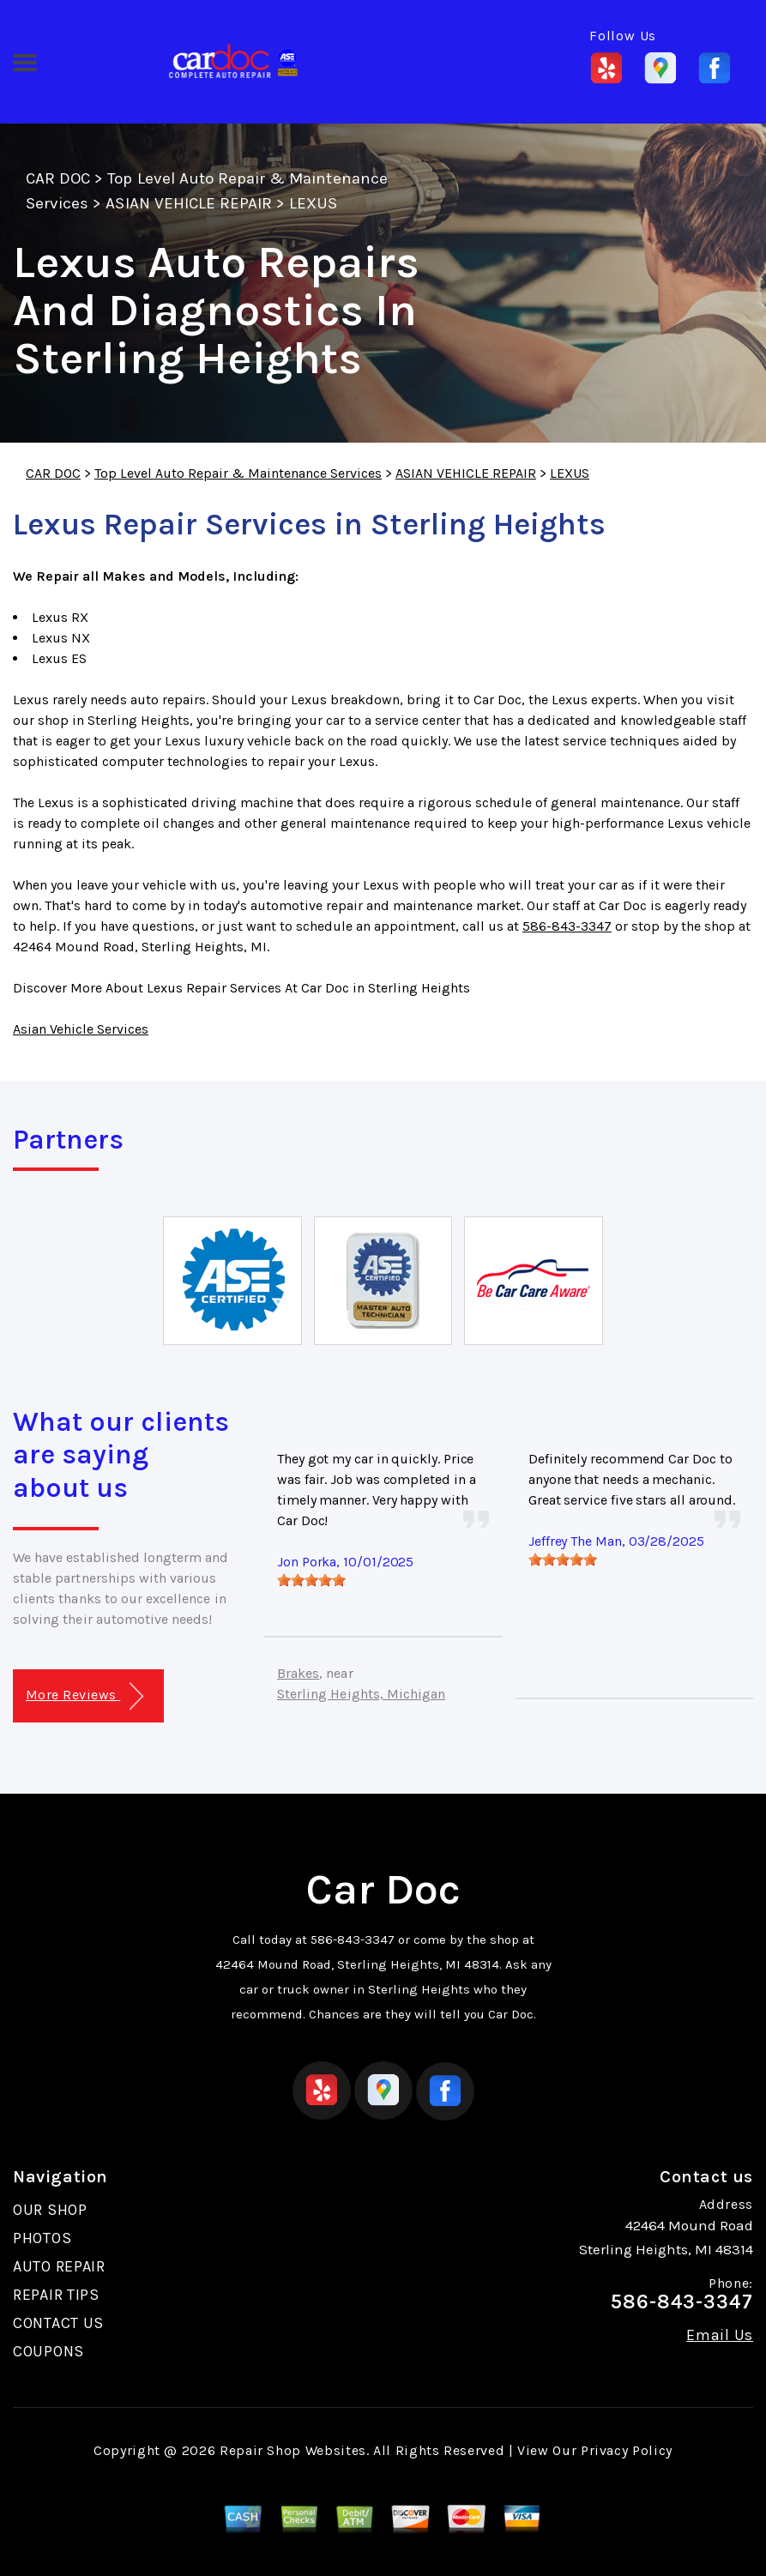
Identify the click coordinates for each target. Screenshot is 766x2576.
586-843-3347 (567, 926)
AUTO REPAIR (59, 2266)
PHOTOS (42, 2238)
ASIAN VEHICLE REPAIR (189, 203)
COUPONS (48, 2351)
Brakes (298, 1673)
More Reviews (84, 1696)
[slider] (311, 1580)
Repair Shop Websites (293, 2450)
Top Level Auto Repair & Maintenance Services (238, 473)
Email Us (719, 2335)
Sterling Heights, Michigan (361, 1694)
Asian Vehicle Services (80, 1029)
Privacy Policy (627, 2450)
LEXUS (313, 203)
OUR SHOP (50, 2209)
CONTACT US (58, 2323)
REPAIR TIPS (56, 2294)
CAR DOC (58, 178)
